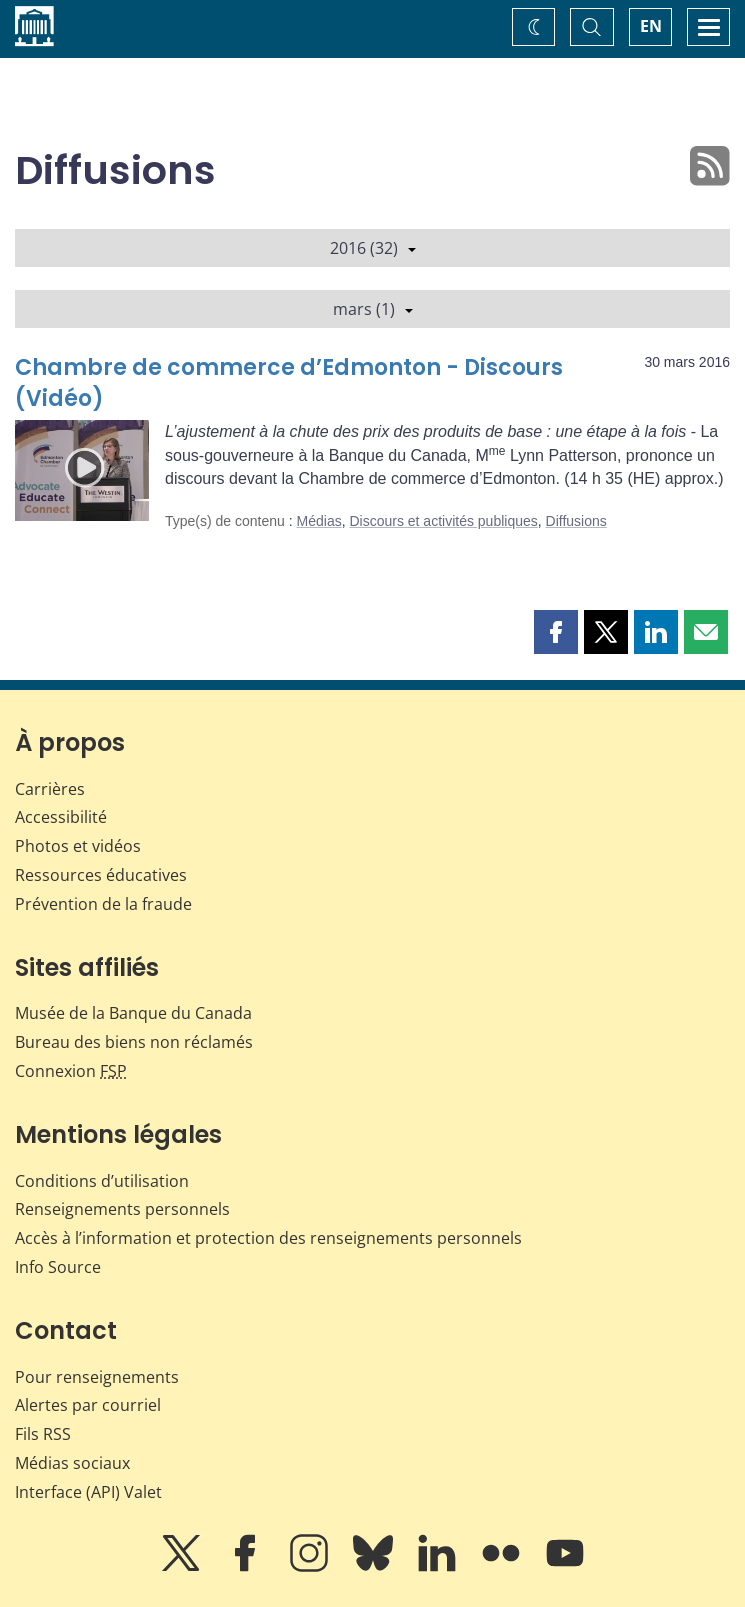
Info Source (58, 1267)
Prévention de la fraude (103, 904)
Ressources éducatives (101, 875)
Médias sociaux (72, 1463)
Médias (319, 521)
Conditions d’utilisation (102, 1181)
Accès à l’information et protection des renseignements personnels (268, 1238)
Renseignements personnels (122, 1209)
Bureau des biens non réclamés (134, 1042)
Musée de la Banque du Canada (133, 1013)
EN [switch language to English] (651, 26)
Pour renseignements (97, 1377)
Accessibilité (61, 817)
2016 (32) (373, 248)
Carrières (50, 789)
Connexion (71, 1071)
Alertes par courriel (88, 1405)
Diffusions (576, 521)
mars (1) (373, 309)
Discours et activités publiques (443, 521)
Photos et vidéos (78, 846)
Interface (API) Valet (88, 1492)
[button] (556, 632)
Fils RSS (43, 1434)
